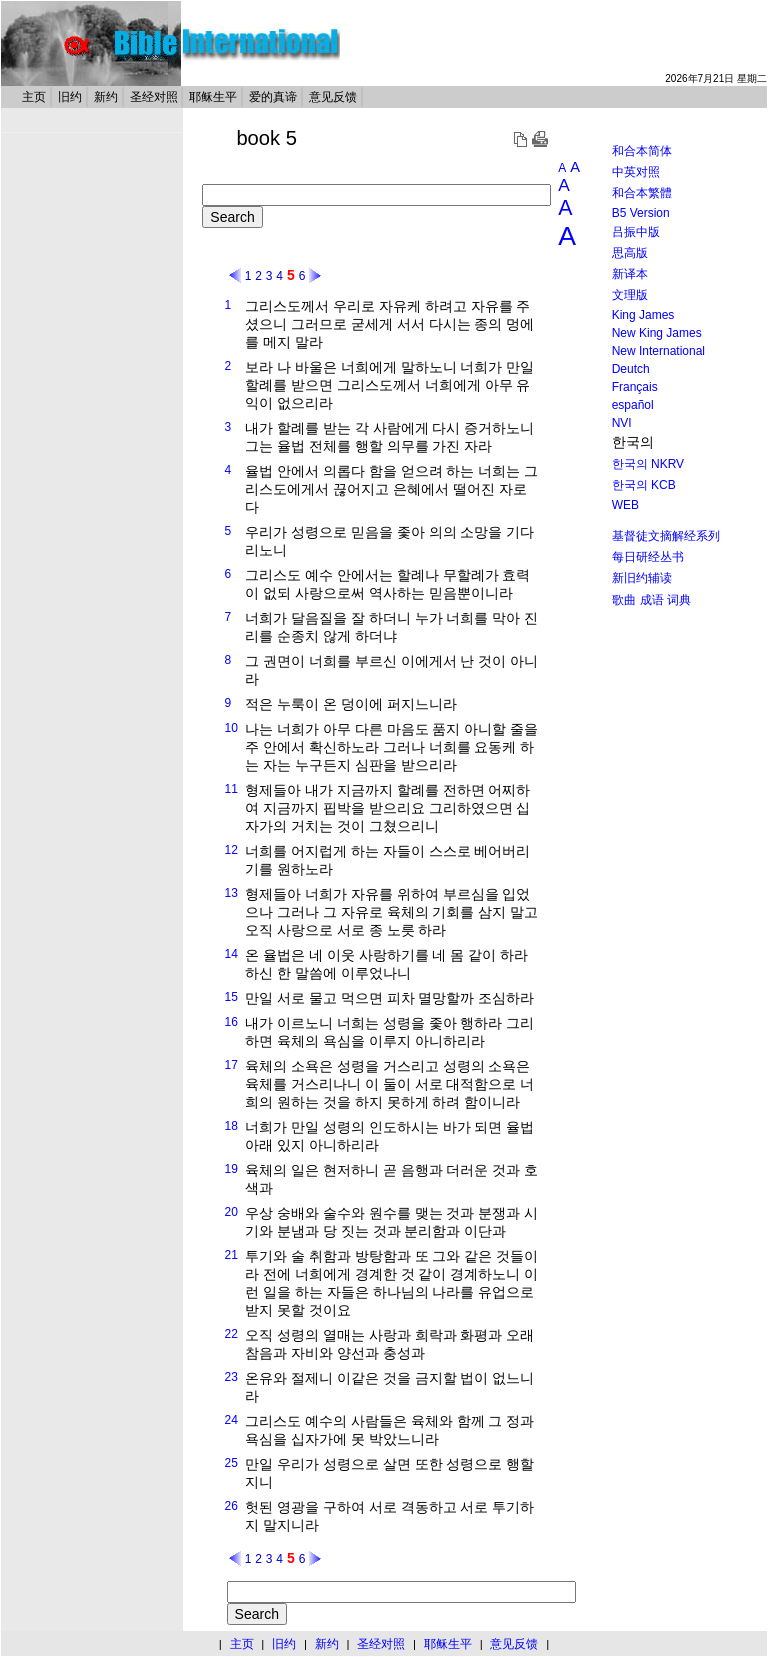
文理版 (630, 295)
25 (231, 1463)
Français (635, 387)
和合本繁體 (642, 193)
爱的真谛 (273, 97)
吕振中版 (636, 232)
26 (231, 1506)
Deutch (631, 369)
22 (231, 1334)
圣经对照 (154, 97)
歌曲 (624, 600)
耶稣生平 (213, 97)
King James (643, 315)
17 (231, 1065)
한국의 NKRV (648, 464)
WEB (625, 505)
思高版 (630, 253)
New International (658, 351)
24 (231, 1420)
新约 (106, 97)
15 (231, 997)
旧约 (70, 97)
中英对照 (636, 172)
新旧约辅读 (642, 578)
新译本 (630, 274)
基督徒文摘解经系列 (666, 536)
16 (231, 1022)
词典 (679, 600)
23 (231, 1377)
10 (231, 728)
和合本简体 (642, 151)
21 (231, 1255)
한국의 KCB (644, 485)
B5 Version (641, 213)
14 (231, 954)
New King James (657, 333)
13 (231, 893)
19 (231, 1169)
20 (231, 1212)
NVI (622, 423)
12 (231, 850)
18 (231, 1126)
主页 (34, 97)
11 (231, 789)
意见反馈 (333, 97)
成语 (652, 600)
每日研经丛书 (648, 557)
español (633, 405)
